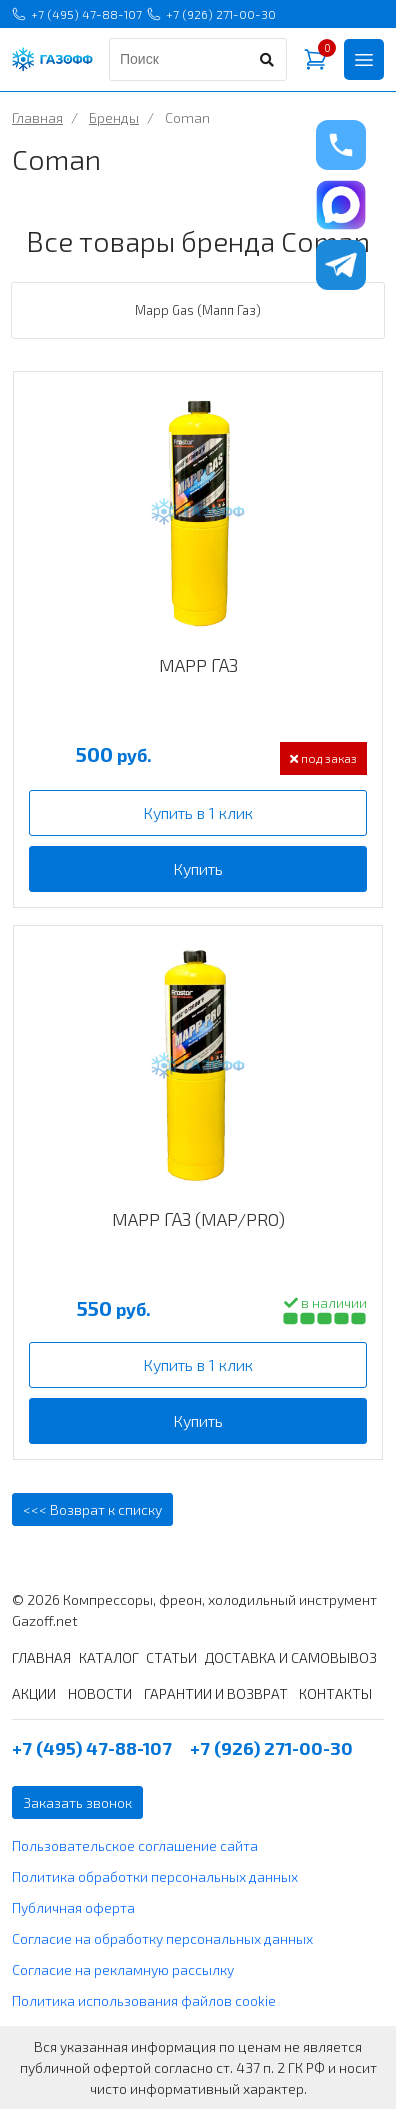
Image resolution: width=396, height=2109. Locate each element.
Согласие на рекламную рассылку (123, 1969)
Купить (198, 868)
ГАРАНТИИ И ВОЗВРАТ (216, 1693)
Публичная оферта (73, 1907)
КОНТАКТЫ (335, 1693)
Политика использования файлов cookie (144, 2000)
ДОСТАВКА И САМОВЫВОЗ (291, 1657)
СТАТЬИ (171, 1657)
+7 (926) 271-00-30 (211, 14)
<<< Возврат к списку (92, 1509)
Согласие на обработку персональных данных (162, 1938)
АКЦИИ (34, 1693)
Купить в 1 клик (198, 812)
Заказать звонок (77, 1802)
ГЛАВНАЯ (41, 1657)
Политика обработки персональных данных (155, 1876)
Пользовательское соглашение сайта (135, 1845)
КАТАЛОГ (109, 1657)
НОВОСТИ (100, 1693)
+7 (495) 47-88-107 (77, 14)
